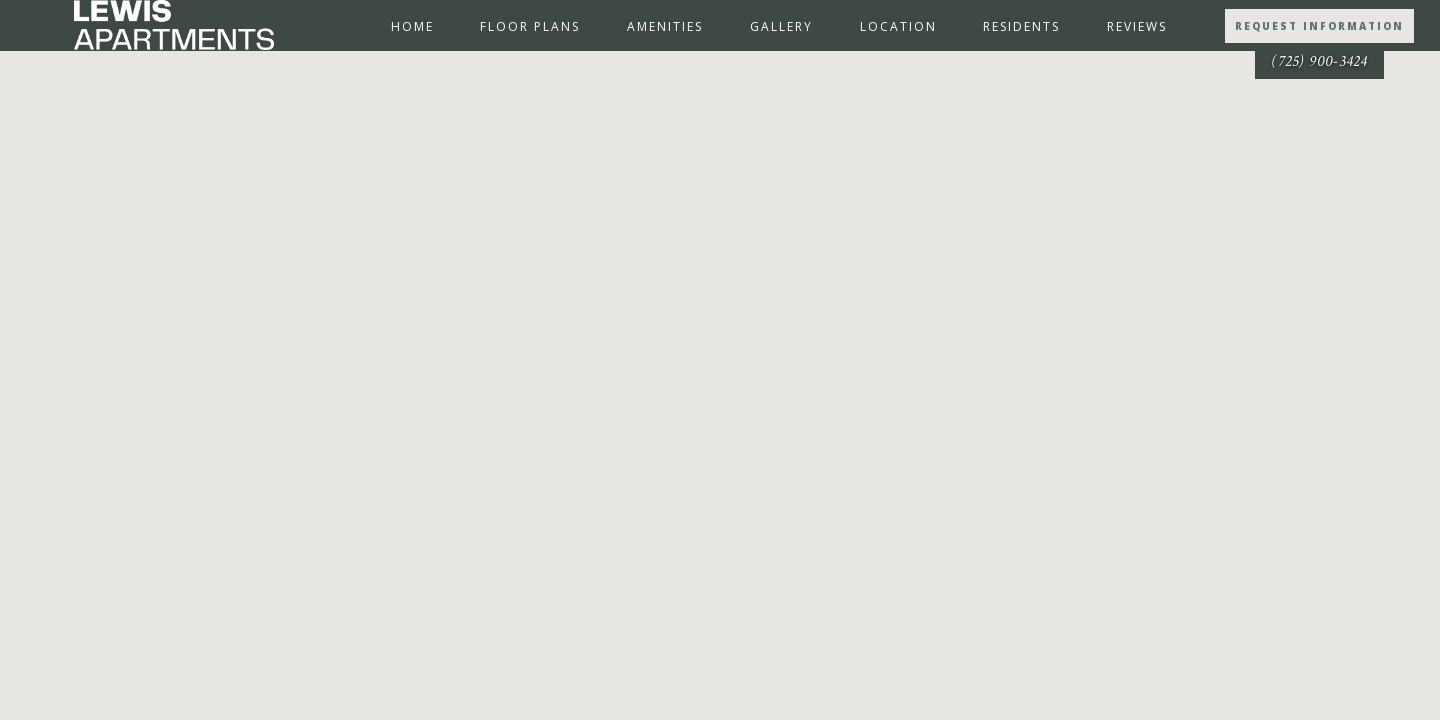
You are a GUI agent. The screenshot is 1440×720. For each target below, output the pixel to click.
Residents (1021, 26)
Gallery (781, 26)
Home (412, 26)
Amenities (665, 26)
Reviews (1137, 26)
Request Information (1319, 26)
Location (898, 26)
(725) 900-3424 (1319, 61)
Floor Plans (530, 26)
